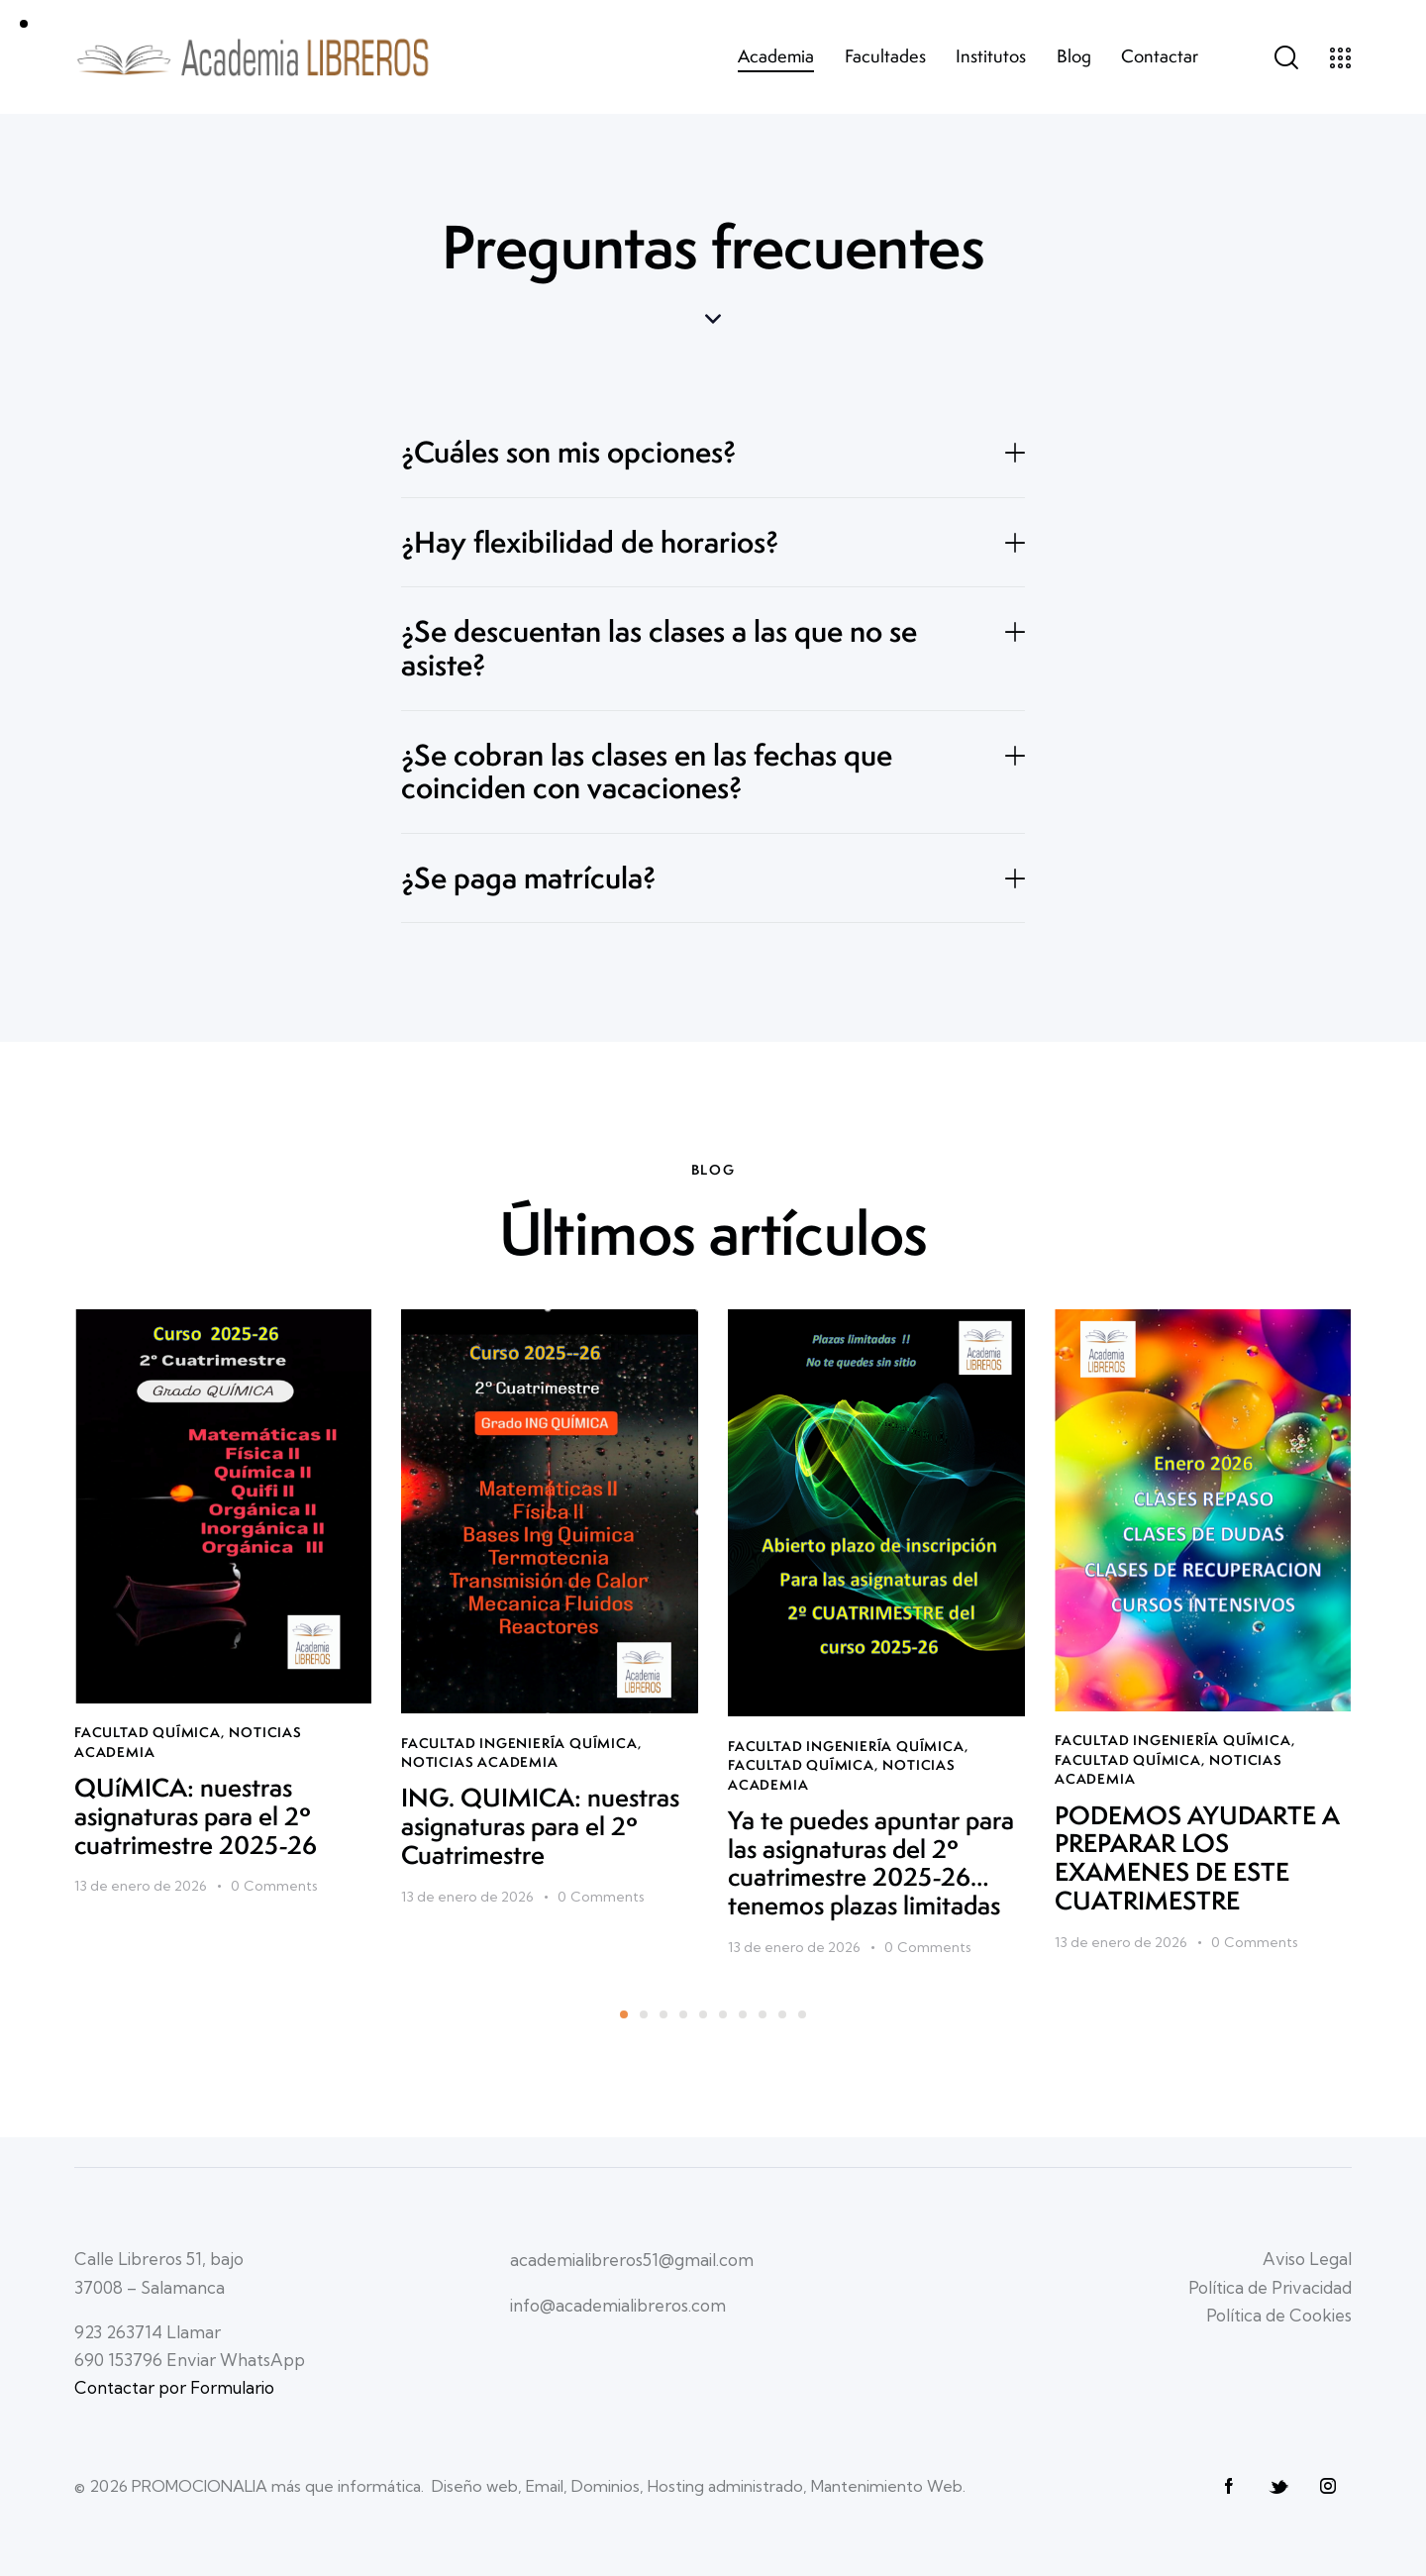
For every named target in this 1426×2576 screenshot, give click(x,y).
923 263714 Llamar (147, 2331)
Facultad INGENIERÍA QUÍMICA (519, 1743)
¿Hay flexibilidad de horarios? (590, 543)
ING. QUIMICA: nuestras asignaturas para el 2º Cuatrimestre (540, 1826)
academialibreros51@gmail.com (632, 2259)
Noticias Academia (480, 1762)
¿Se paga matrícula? (529, 878)
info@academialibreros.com (618, 2305)
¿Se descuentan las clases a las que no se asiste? (659, 648)
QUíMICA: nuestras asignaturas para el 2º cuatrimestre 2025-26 (195, 1816)
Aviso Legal (1307, 2258)
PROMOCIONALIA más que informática (276, 2486)
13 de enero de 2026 (140, 1886)
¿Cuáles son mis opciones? (569, 452)
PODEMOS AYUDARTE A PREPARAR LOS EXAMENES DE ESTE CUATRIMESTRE (1197, 1858)
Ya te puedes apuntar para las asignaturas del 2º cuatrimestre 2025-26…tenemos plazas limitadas (871, 1863)
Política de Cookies (1279, 2315)
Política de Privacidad (1270, 2287)
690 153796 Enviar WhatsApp (189, 2359)
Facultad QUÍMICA (147, 1732)
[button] (713, 453)
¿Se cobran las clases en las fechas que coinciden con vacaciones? (646, 772)
